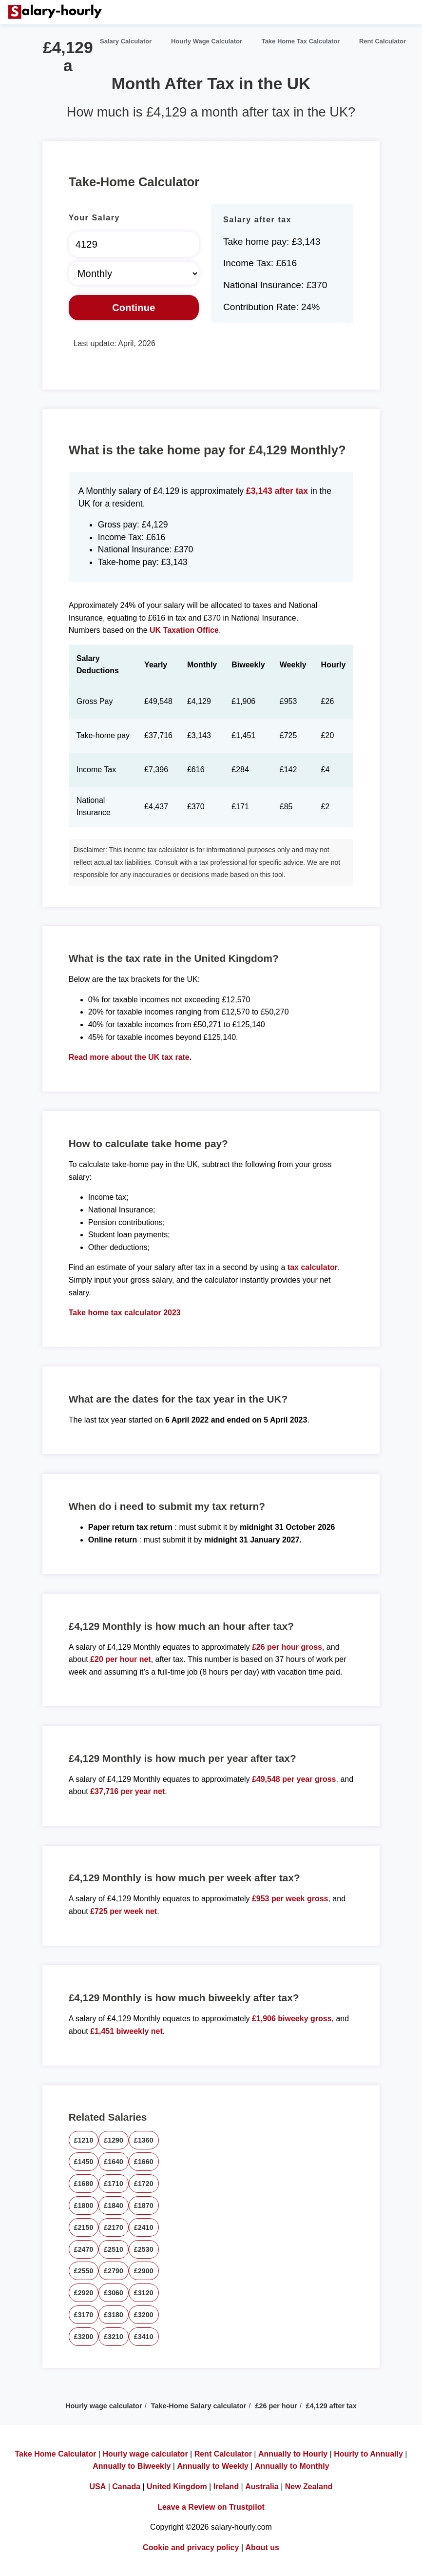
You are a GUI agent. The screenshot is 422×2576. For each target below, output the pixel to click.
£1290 (113, 2140)
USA (97, 2486)
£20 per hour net (120, 1659)
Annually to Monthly (292, 2466)
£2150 (84, 2227)
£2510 (113, 2249)
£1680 (84, 2183)
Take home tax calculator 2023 (125, 1312)
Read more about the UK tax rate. (130, 1057)
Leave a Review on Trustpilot (211, 2507)
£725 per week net (123, 1911)
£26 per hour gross (287, 1647)
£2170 (113, 2227)
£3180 (113, 2315)
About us (262, 2547)
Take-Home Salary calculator (199, 2406)
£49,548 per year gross (294, 1779)
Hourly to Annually (368, 2454)
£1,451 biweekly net (126, 2031)
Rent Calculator (382, 41)
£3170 (84, 2315)
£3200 (143, 2315)
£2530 (143, 2249)
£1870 (143, 2205)
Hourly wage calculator (103, 2406)
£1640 (113, 2162)
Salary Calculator (126, 41)
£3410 (143, 2337)
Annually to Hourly (292, 2454)
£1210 (84, 2140)
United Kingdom (177, 2486)
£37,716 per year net (127, 1791)
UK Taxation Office (184, 630)
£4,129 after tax (331, 2406)
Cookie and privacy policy (191, 2547)
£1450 (84, 2162)
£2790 (113, 2271)
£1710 (113, 2183)
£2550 (84, 2271)
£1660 (143, 2162)
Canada (126, 2486)
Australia (261, 2486)
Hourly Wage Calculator (206, 41)
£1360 (143, 2140)
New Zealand (309, 2486)
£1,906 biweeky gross (292, 2018)
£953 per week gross (290, 1898)
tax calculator (313, 1267)
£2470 (84, 2249)
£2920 (84, 2293)
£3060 (113, 2293)
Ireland (226, 2486)
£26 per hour (276, 2406)
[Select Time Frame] (134, 273)
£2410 (143, 2227)
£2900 (143, 2271)
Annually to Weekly (212, 2466)
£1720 (143, 2183)
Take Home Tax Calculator (301, 41)
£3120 (143, 2293)
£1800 (84, 2205)
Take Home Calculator (55, 2454)
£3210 (113, 2337)
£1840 (113, 2205)
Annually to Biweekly (132, 2466)
